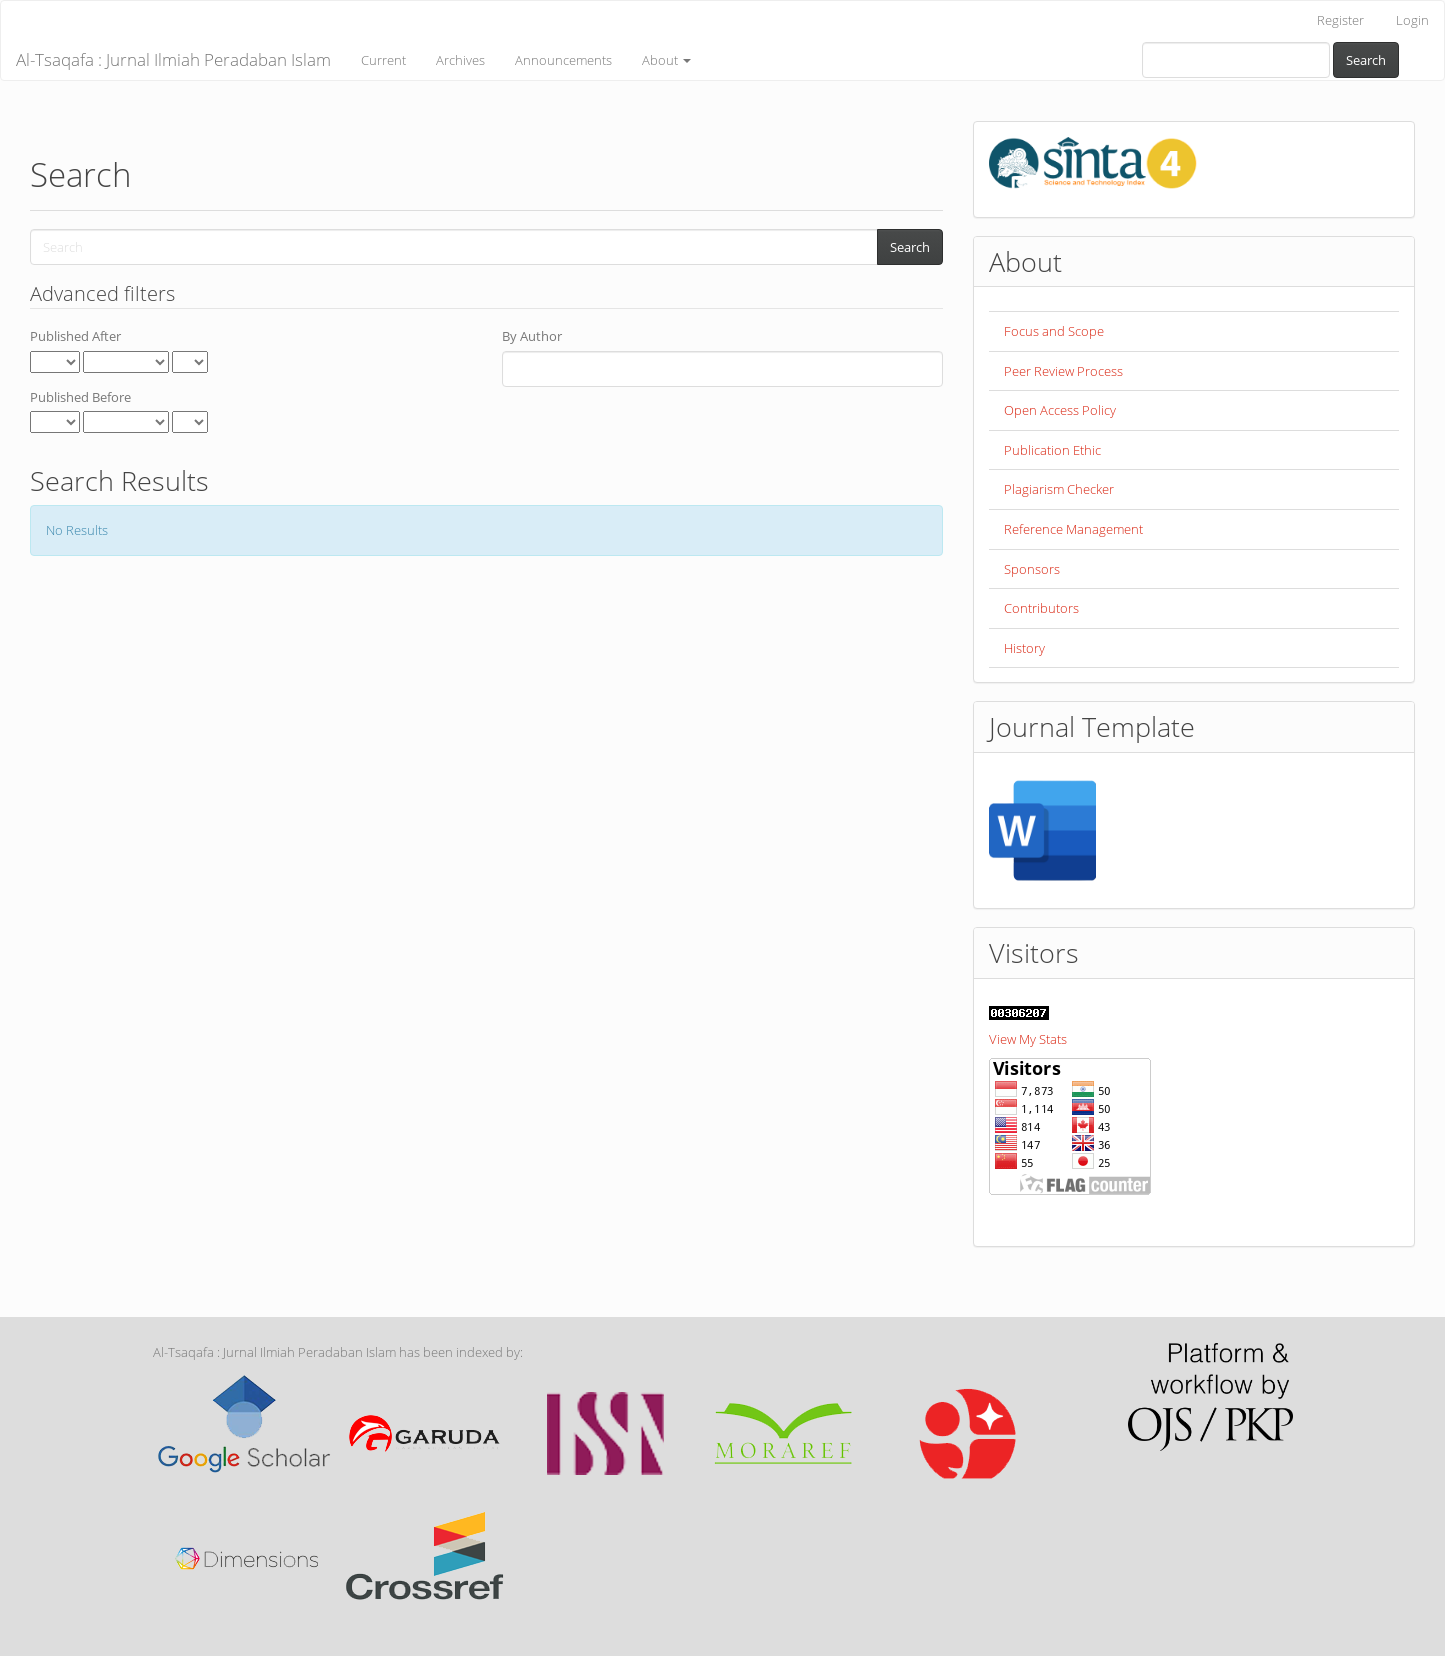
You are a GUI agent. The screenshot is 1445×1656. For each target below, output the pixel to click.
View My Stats (1028, 1039)
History (1024, 648)
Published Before (80, 397)
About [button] (666, 60)
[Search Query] (1236, 60)
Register (1340, 20)
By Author (532, 336)
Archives (460, 60)
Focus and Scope (1054, 331)
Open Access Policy (1060, 410)
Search (1366, 60)
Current (383, 60)
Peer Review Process (1063, 371)
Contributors (1041, 608)
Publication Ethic (1052, 450)
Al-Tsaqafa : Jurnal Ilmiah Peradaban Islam (173, 59)
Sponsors (1032, 569)
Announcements (563, 60)
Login (1412, 20)
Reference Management (1073, 529)
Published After (75, 336)
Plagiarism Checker (1059, 489)
